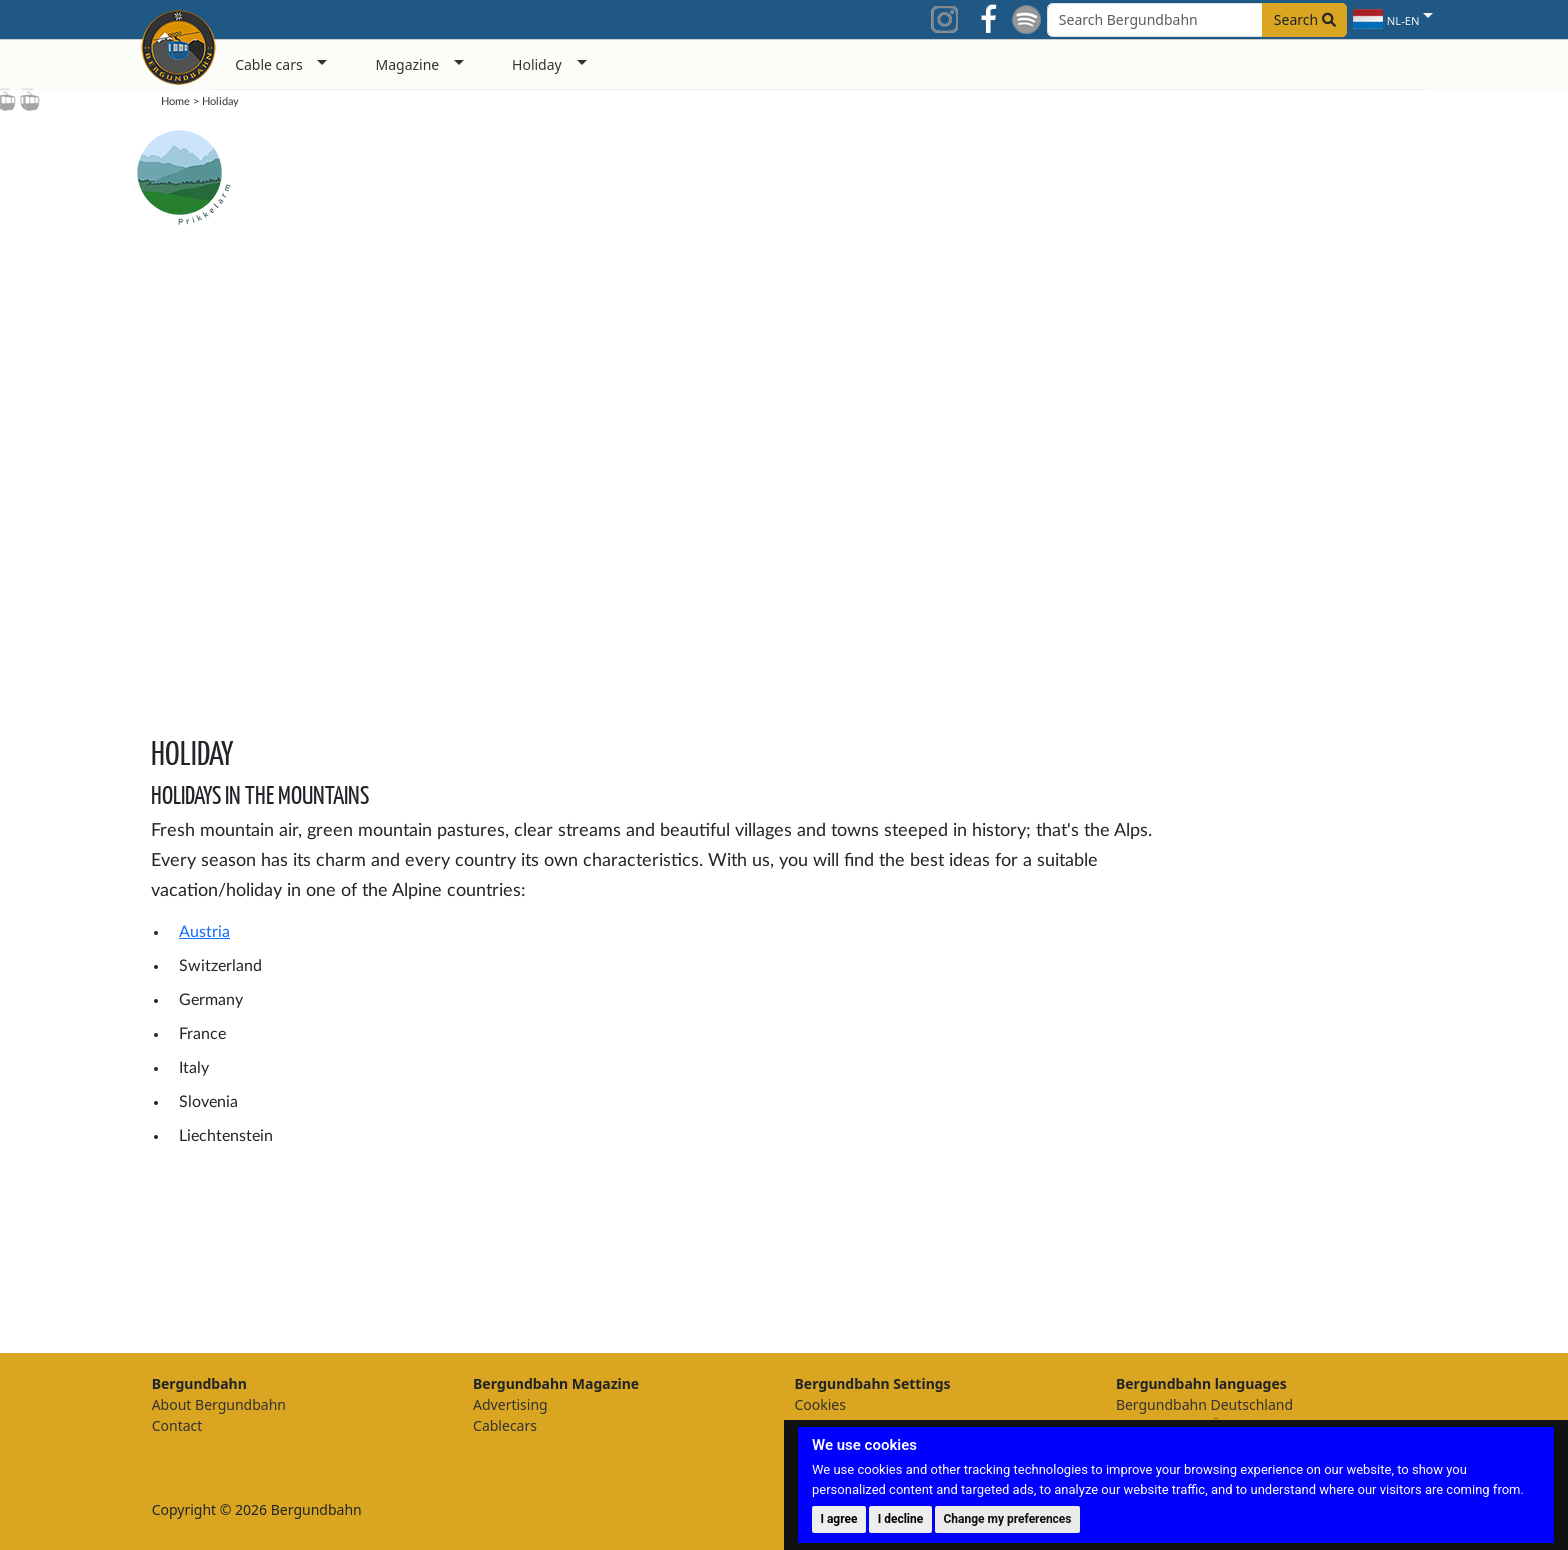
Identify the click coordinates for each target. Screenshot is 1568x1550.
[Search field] (1197, 20)
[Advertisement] (1328, 1013)
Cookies (819, 1404)
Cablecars (505, 1425)
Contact (177, 1425)
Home (175, 101)
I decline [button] (901, 1519)
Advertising (510, 1404)
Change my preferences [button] (1008, 1519)
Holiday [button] (537, 64)
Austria (204, 932)
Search (1305, 19)
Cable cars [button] (269, 64)
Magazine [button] (407, 64)
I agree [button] (838, 1519)
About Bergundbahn (219, 1404)
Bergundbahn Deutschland (1204, 1404)
